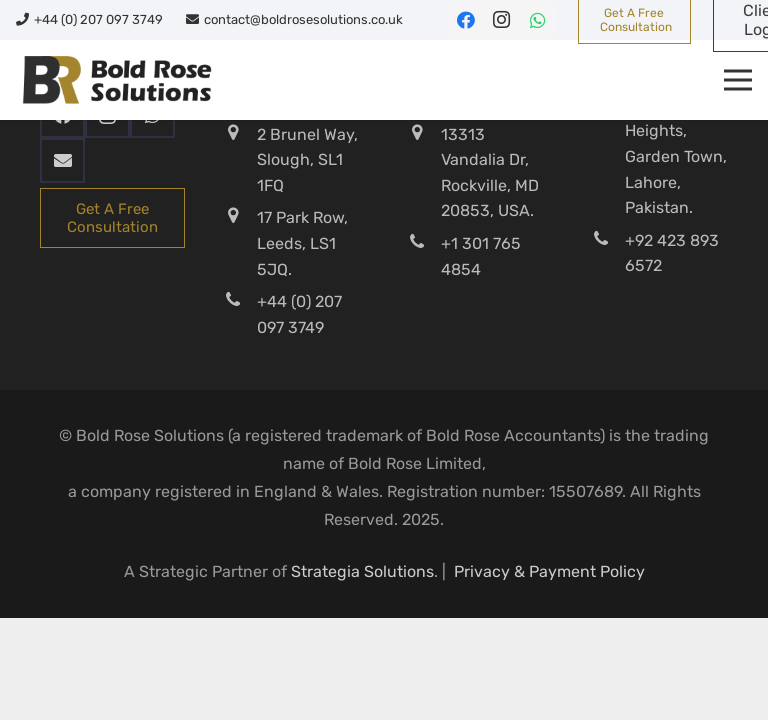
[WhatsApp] (538, 20)
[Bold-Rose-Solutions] (117, 80)
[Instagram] (502, 20)
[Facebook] (466, 20)
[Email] (62, 160)
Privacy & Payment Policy (549, 571)
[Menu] (738, 80)
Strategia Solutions (362, 571)
